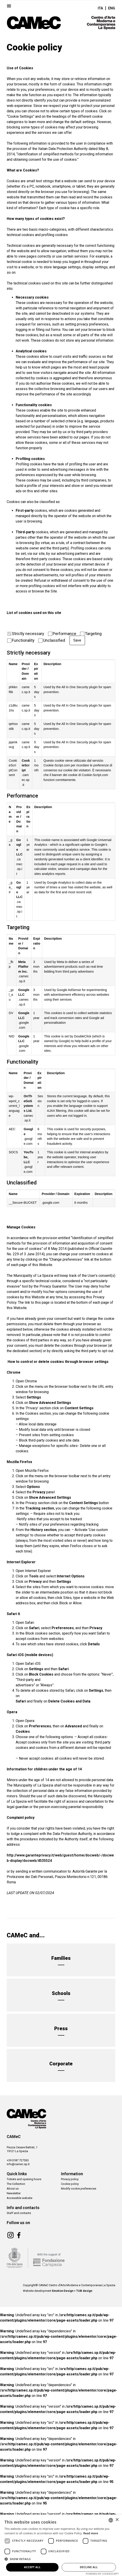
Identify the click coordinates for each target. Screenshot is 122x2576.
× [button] (117, 2520)
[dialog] (61, 2545)
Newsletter (14, 2193)
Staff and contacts (19, 2213)
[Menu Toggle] (9, 6)
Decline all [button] (89, 2567)
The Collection (16, 2184)
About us (13, 2188)
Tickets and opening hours (24, 2179)
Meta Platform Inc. (23, 966)
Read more (90, 2533)
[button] (61, 2559)
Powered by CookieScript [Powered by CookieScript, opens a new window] (102, 2573)
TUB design (84, 2290)
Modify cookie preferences (78, 2188)
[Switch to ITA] (100, 8)
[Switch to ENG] (110, 8)
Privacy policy (69, 2179)
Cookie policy (70, 2184)
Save (77, 640)
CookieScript (26, 765)
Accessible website (19, 2198)
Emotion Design (62, 2290)
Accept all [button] (32, 2567)
